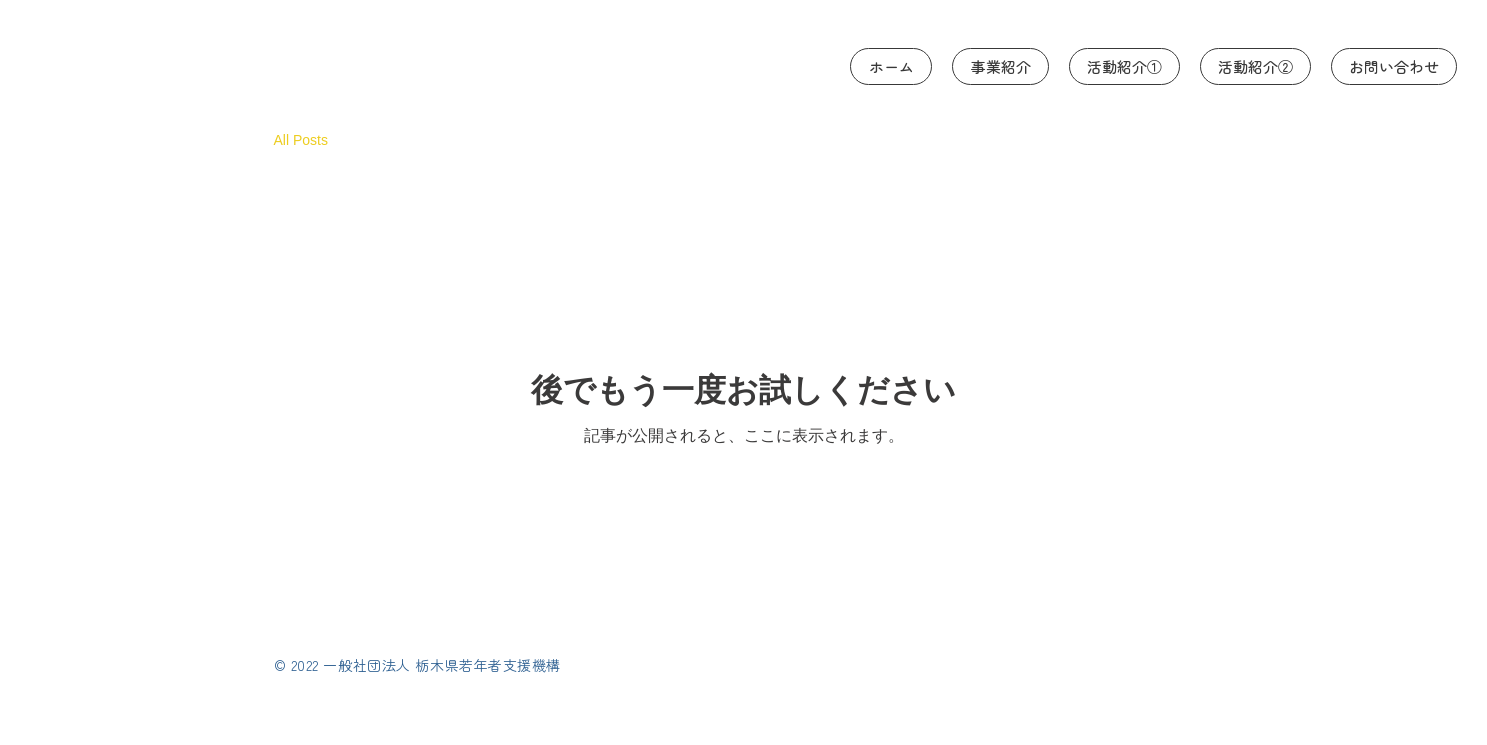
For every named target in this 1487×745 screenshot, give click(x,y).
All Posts (301, 140)
